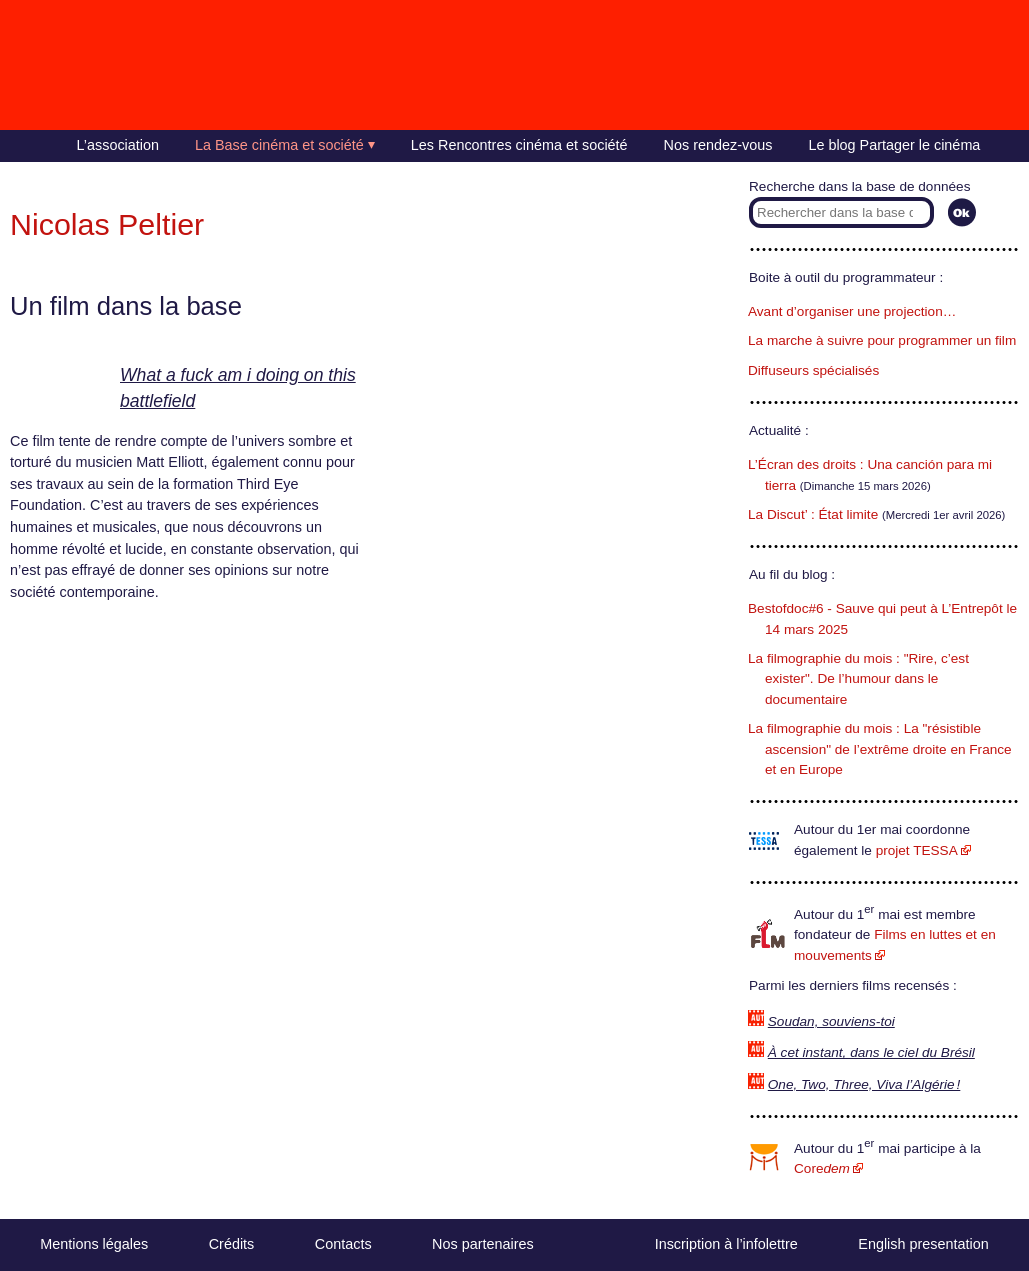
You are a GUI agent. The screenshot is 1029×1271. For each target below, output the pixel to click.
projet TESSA (917, 850)
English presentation (923, 1244)
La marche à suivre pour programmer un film (882, 340)
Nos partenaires (483, 1244)
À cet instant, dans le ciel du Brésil (871, 1052)
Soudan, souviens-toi (831, 1021)
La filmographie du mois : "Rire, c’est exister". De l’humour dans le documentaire (858, 679)
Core (822, 1168)
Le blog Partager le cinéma (894, 145)
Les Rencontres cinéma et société (519, 145)
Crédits (232, 1244)
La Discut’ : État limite (813, 514)
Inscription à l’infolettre (726, 1244)
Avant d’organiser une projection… (852, 311)
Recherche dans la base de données (859, 186)
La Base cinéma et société (279, 145)
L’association (118, 145)
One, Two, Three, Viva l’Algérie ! (864, 1084)
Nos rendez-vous (718, 145)
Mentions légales (94, 1244)
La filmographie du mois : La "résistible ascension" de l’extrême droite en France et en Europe (880, 749)
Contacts (343, 1244)
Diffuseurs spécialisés (813, 370)
